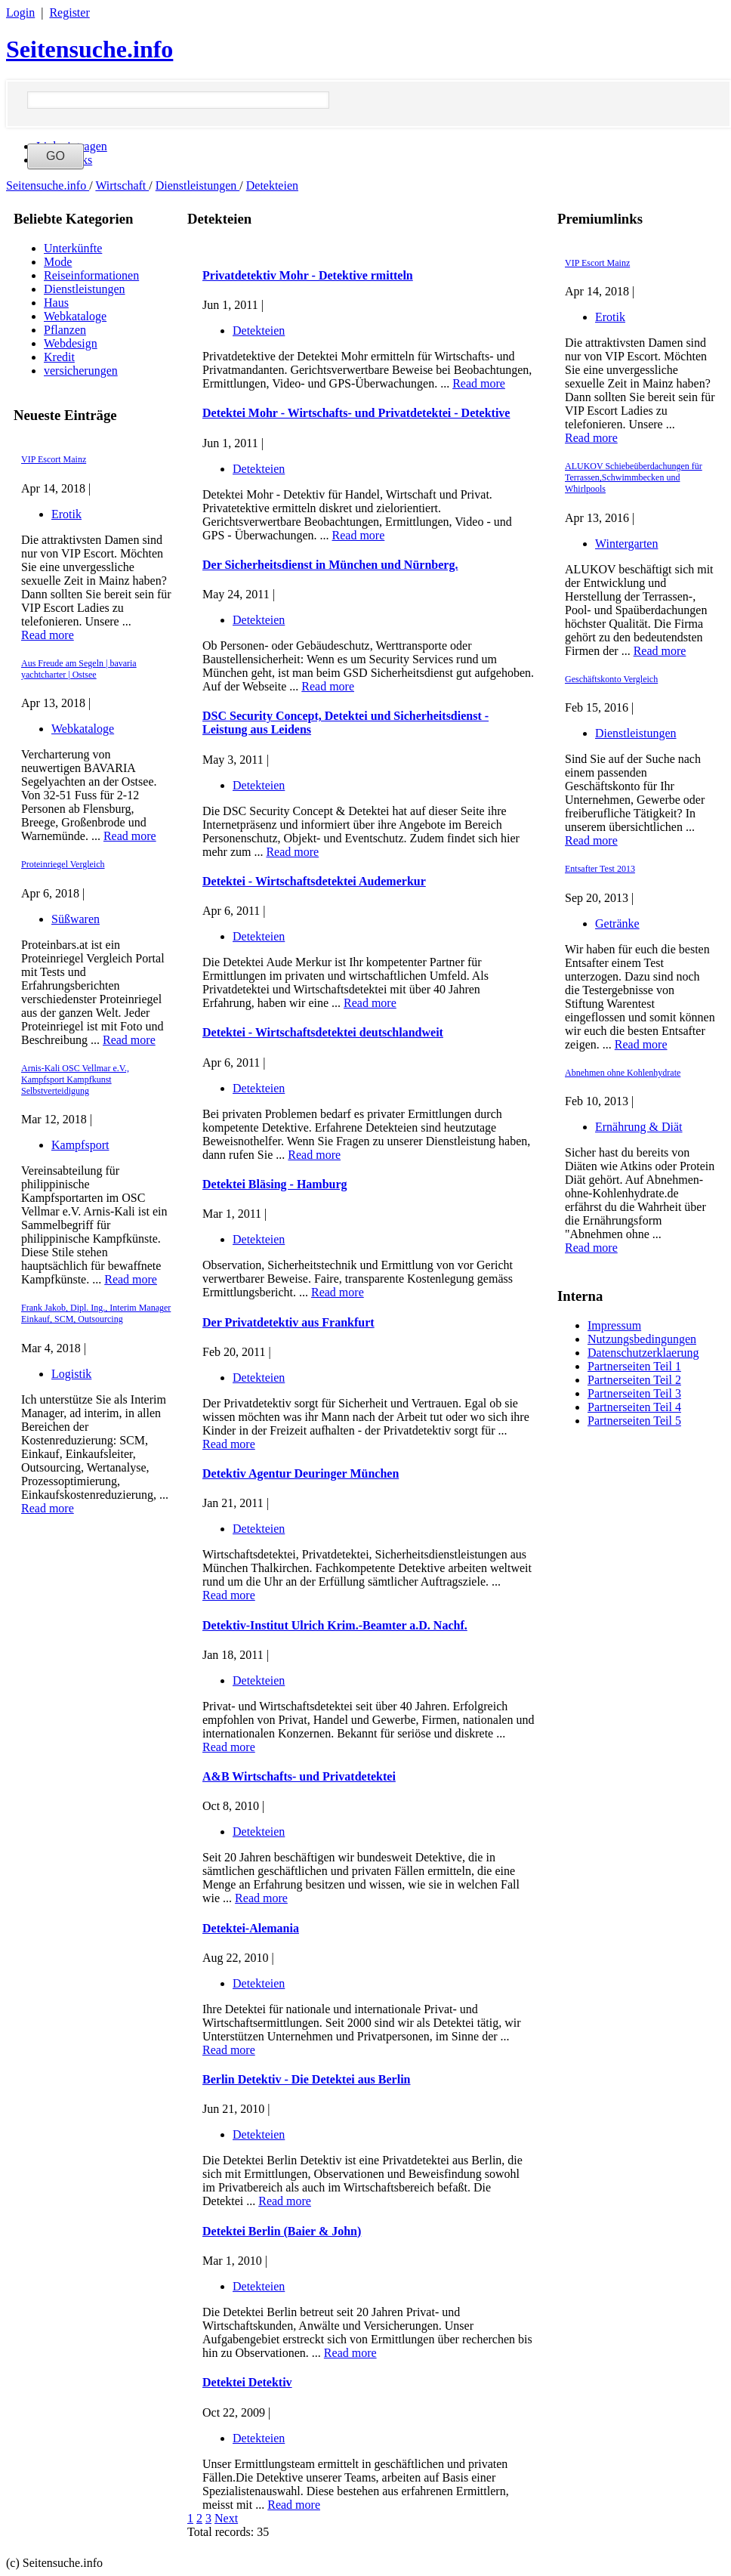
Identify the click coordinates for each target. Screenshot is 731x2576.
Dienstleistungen (198, 185)
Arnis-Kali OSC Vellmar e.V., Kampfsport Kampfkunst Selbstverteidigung (75, 1079)
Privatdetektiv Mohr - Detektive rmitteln (307, 275)
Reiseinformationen (91, 275)
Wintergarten (626, 543)
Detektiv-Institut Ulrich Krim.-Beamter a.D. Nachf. (334, 1625)
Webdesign (70, 343)
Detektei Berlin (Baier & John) (281, 2231)
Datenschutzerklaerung (643, 1352)
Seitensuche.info (89, 49)
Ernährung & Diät (639, 1126)
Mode (58, 261)
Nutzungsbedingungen (642, 1339)
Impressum (614, 1325)
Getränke (617, 923)
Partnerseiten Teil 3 (634, 1393)
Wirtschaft (122, 185)
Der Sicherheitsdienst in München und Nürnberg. (330, 564)
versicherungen (81, 370)
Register (69, 12)
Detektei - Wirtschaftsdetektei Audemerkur (314, 881)
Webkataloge (75, 316)
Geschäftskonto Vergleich (611, 679)
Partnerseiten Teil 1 (634, 1366)
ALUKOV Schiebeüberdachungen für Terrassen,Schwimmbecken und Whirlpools (633, 477)
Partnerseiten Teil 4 (634, 1407)
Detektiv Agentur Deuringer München (300, 1473)
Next (226, 2518)
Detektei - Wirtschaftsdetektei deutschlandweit (322, 1032)
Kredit (59, 357)
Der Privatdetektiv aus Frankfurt (288, 1322)
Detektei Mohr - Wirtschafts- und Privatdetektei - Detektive (356, 412)
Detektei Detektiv (247, 2382)
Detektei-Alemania (250, 1928)
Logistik (71, 1373)
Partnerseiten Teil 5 (634, 1420)
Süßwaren (75, 919)
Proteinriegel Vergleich (63, 864)
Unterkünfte (73, 248)
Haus (56, 302)
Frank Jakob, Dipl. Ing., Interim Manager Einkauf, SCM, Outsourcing (96, 1313)
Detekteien (272, 185)
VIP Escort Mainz (53, 459)
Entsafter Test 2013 (600, 868)
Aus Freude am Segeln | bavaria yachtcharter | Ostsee (79, 669)
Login (20, 12)
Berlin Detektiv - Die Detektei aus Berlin (306, 2079)
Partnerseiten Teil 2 (634, 1379)
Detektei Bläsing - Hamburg (274, 1184)
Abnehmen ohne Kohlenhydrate (622, 1072)
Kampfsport (80, 1144)
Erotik (66, 514)
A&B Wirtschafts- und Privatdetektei (299, 1776)
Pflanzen (65, 329)
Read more (47, 635)
